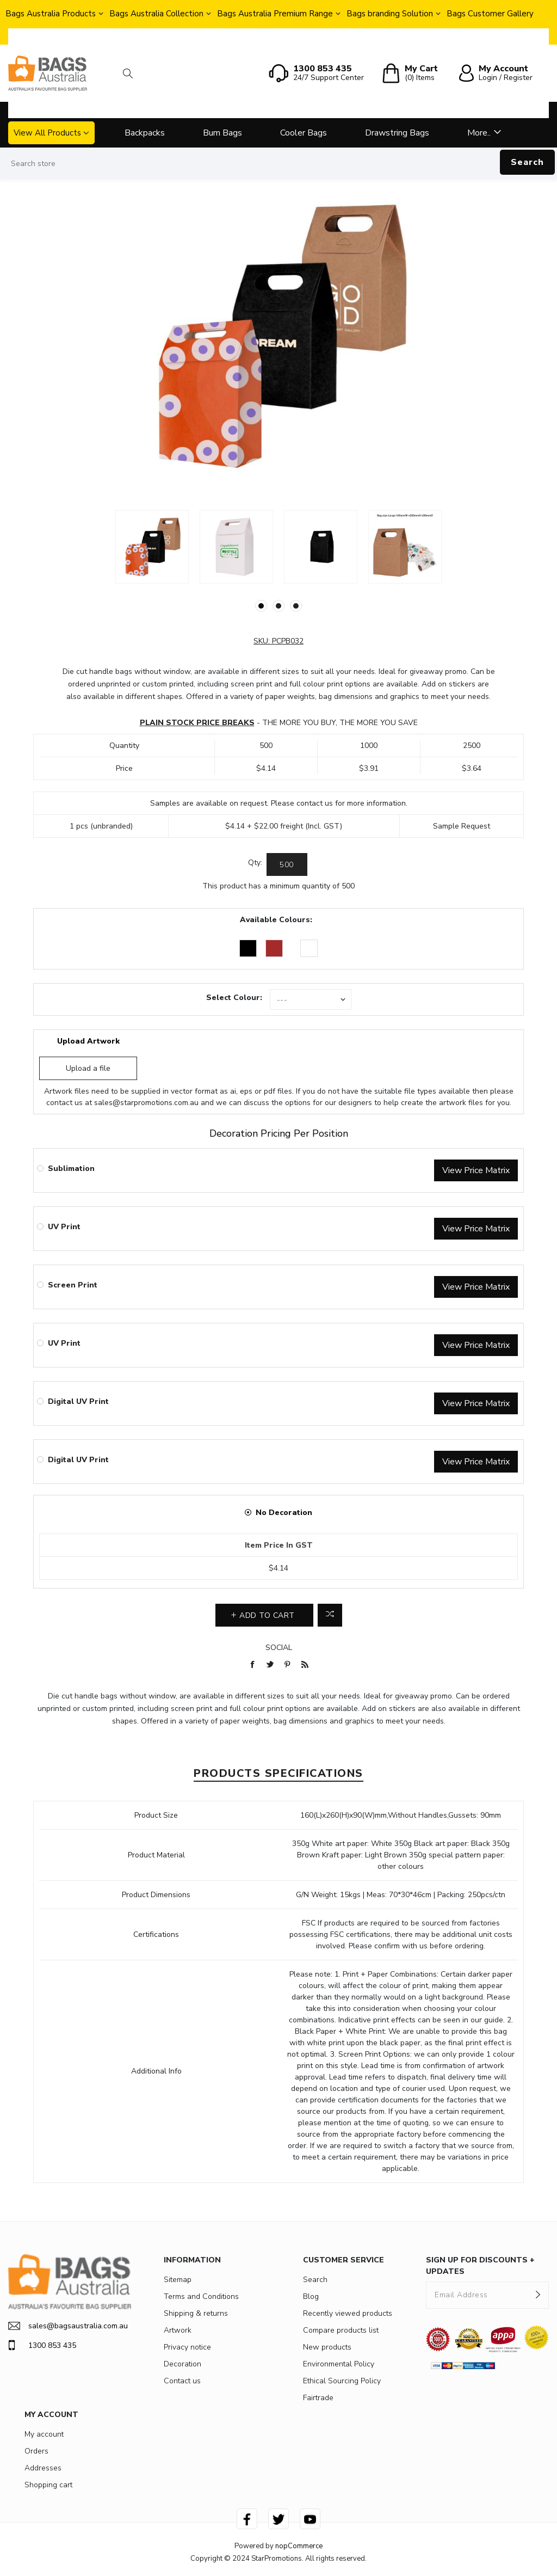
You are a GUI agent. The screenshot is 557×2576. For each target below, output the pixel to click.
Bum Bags (222, 133)
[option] (152, 547)
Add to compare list (330, 1615)
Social (278, 1647)
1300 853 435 (42, 2345)
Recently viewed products (347, 2313)
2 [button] (278, 605)
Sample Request (461, 826)
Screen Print (72, 1285)
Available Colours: (276, 920)
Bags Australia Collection (156, 13)
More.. (479, 133)
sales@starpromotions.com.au (146, 1102)
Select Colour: (234, 997)
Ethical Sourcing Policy (342, 2381)
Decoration (182, 2364)
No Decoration (284, 1512)
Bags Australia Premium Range (275, 13)
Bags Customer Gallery (490, 13)
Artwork (177, 2330)
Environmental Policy (338, 2364)
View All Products (47, 132)
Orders (36, 2451)
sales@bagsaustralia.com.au (68, 2326)
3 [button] (295, 605)
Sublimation (71, 1168)
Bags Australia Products (50, 13)
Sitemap (177, 2279)
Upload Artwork (88, 1041)
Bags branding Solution (389, 13)
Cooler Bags (303, 133)
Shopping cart (48, 2485)
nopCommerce (299, 2546)
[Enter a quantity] (287, 864)
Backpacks (145, 133)
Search (527, 162)
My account (44, 2434)
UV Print (64, 1227)
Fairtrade (318, 2398)
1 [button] (261, 605)
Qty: (255, 862)
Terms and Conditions (201, 2296)
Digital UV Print (78, 1401)
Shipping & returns (196, 2313)
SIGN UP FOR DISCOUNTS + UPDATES (480, 2266)
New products (327, 2347)
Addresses (42, 2468)
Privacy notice (187, 2347)
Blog (311, 2296)
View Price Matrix (476, 1170)
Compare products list (341, 2330)
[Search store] (278, 164)
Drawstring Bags (397, 133)
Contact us (182, 2381)
